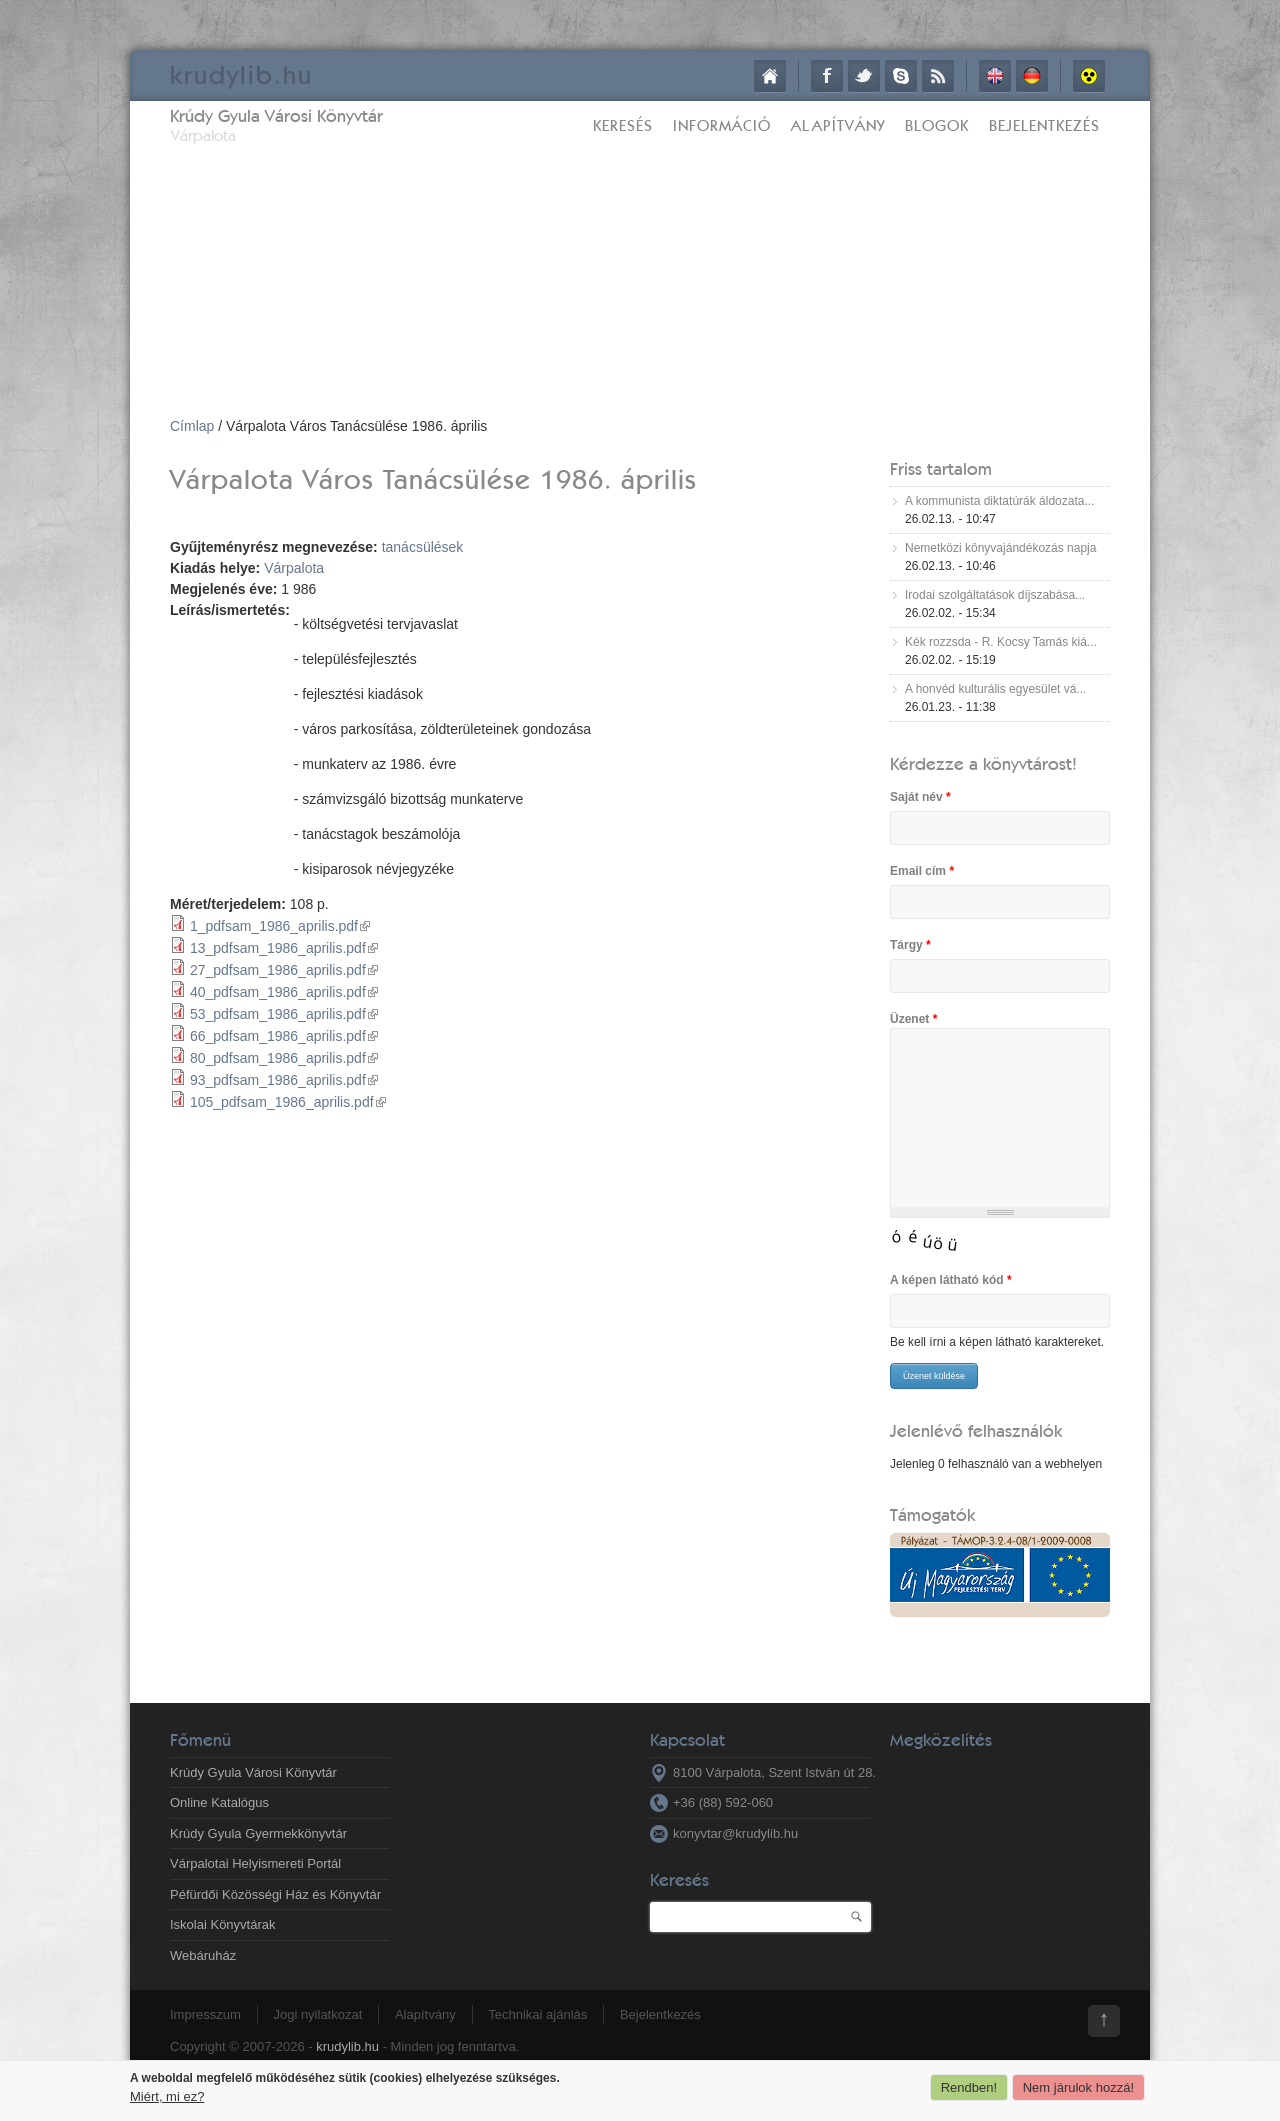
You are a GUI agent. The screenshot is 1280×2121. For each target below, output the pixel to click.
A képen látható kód (951, 1280)
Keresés (623, 125)
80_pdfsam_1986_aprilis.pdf (284, 1058)
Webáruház (203, 1955)
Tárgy (910, 945)
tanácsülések (423, 547)
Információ (722, 125)
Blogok (937, 125)
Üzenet (913, 1019)
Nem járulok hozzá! (1078, 2087)
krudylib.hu (347, 2046)
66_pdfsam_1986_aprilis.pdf (284, 1036)
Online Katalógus (219, 1802)
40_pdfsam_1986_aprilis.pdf (284, 992)
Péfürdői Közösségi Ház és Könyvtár (275, 1894)
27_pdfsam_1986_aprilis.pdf (284, 970)
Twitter (864, 76)
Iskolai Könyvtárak (223, 1924)
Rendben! (969, 2087)
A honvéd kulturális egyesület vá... (995, 689)
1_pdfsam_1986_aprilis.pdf (280, 926)
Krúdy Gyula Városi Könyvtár (276, 115)
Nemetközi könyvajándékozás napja (1000, 548)
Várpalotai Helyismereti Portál (255, 1863)
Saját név (920, 797)
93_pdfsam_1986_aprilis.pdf (284, 1080)
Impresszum (205, 2014)
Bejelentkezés (1044, 125)
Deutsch (1032, 76)
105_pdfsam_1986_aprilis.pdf (288, 1102)
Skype (901, 76)
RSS (938, 76)
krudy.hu (241, 74)
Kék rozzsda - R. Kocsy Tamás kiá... (1001, 642)
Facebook (827, 76)
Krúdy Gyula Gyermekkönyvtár (258, 1833)
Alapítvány (838, 125)
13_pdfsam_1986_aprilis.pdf (284, 948)
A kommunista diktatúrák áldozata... (999, 501)
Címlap (770, 76)
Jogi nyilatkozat (317, 2014)
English (995, 76)
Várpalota (294, 568)
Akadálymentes (1089, 76)
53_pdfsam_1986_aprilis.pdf (284, 1014)
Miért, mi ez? (167, 2096)
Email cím (922, 871)
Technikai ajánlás (537, 2014)
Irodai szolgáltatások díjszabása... (995, 595)
